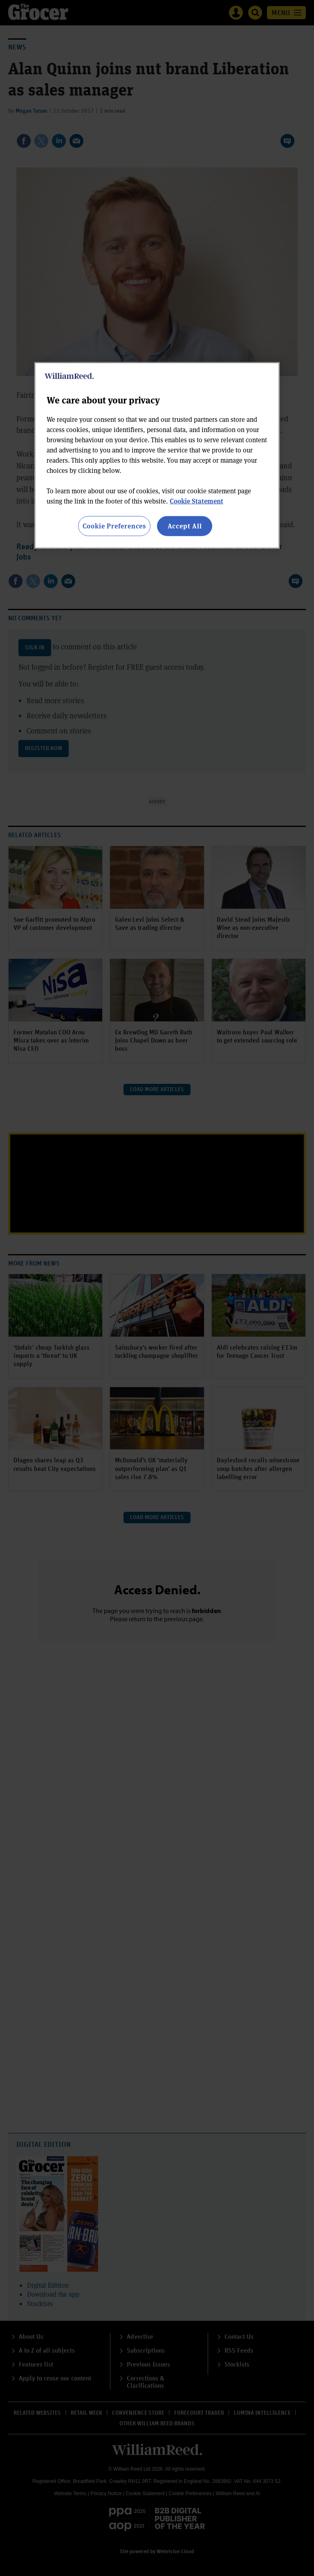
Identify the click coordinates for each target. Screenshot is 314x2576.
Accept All (185, 525)
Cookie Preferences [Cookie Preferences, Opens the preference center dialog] (114, 525)
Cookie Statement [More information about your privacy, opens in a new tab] (196, 501)
